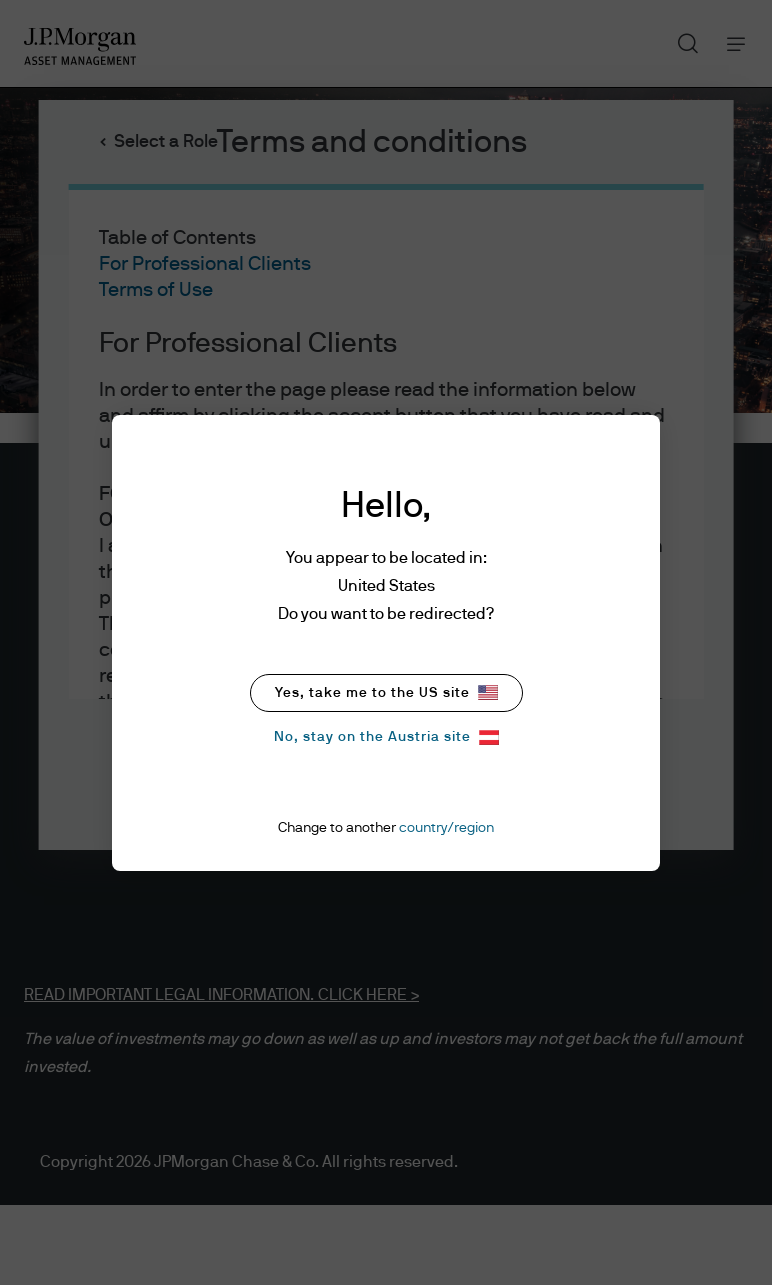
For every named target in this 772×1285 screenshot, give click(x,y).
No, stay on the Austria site (386, 737)
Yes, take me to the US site (386, 692)
